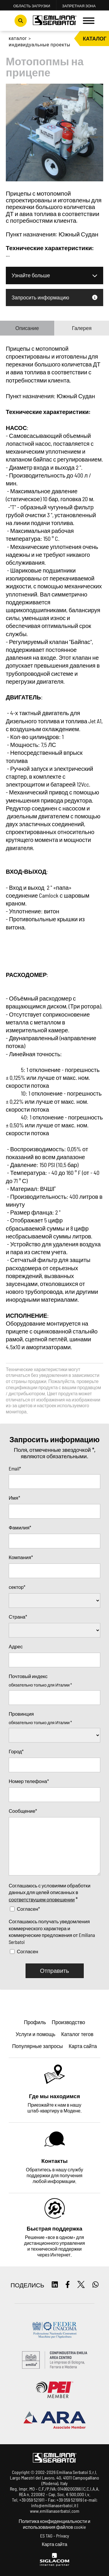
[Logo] (54, 21)
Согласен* (28, 1909)
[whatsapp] (95, 2285)
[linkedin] (55, 2285)
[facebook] (67, 2285)
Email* (15, 1468)
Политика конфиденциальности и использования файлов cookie (54, 2524)
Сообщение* (23, 1811)
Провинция (21, 1714)
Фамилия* (20, 1527)
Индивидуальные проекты (39, 44)
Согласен (27, 1951)
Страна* (18, 1616)
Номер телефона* (29, 1781)
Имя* (14, 1498)
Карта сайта (54, 2544)
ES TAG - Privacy (54, 2535)
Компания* (21, 1557)
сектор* (17, 1587)
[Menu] (88, 20)
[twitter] (81, 2285)
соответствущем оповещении (42, 1899)
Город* (16, 1751)
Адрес (16, 1646)
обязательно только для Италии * (40, 1684)
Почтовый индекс (28, 1676)
